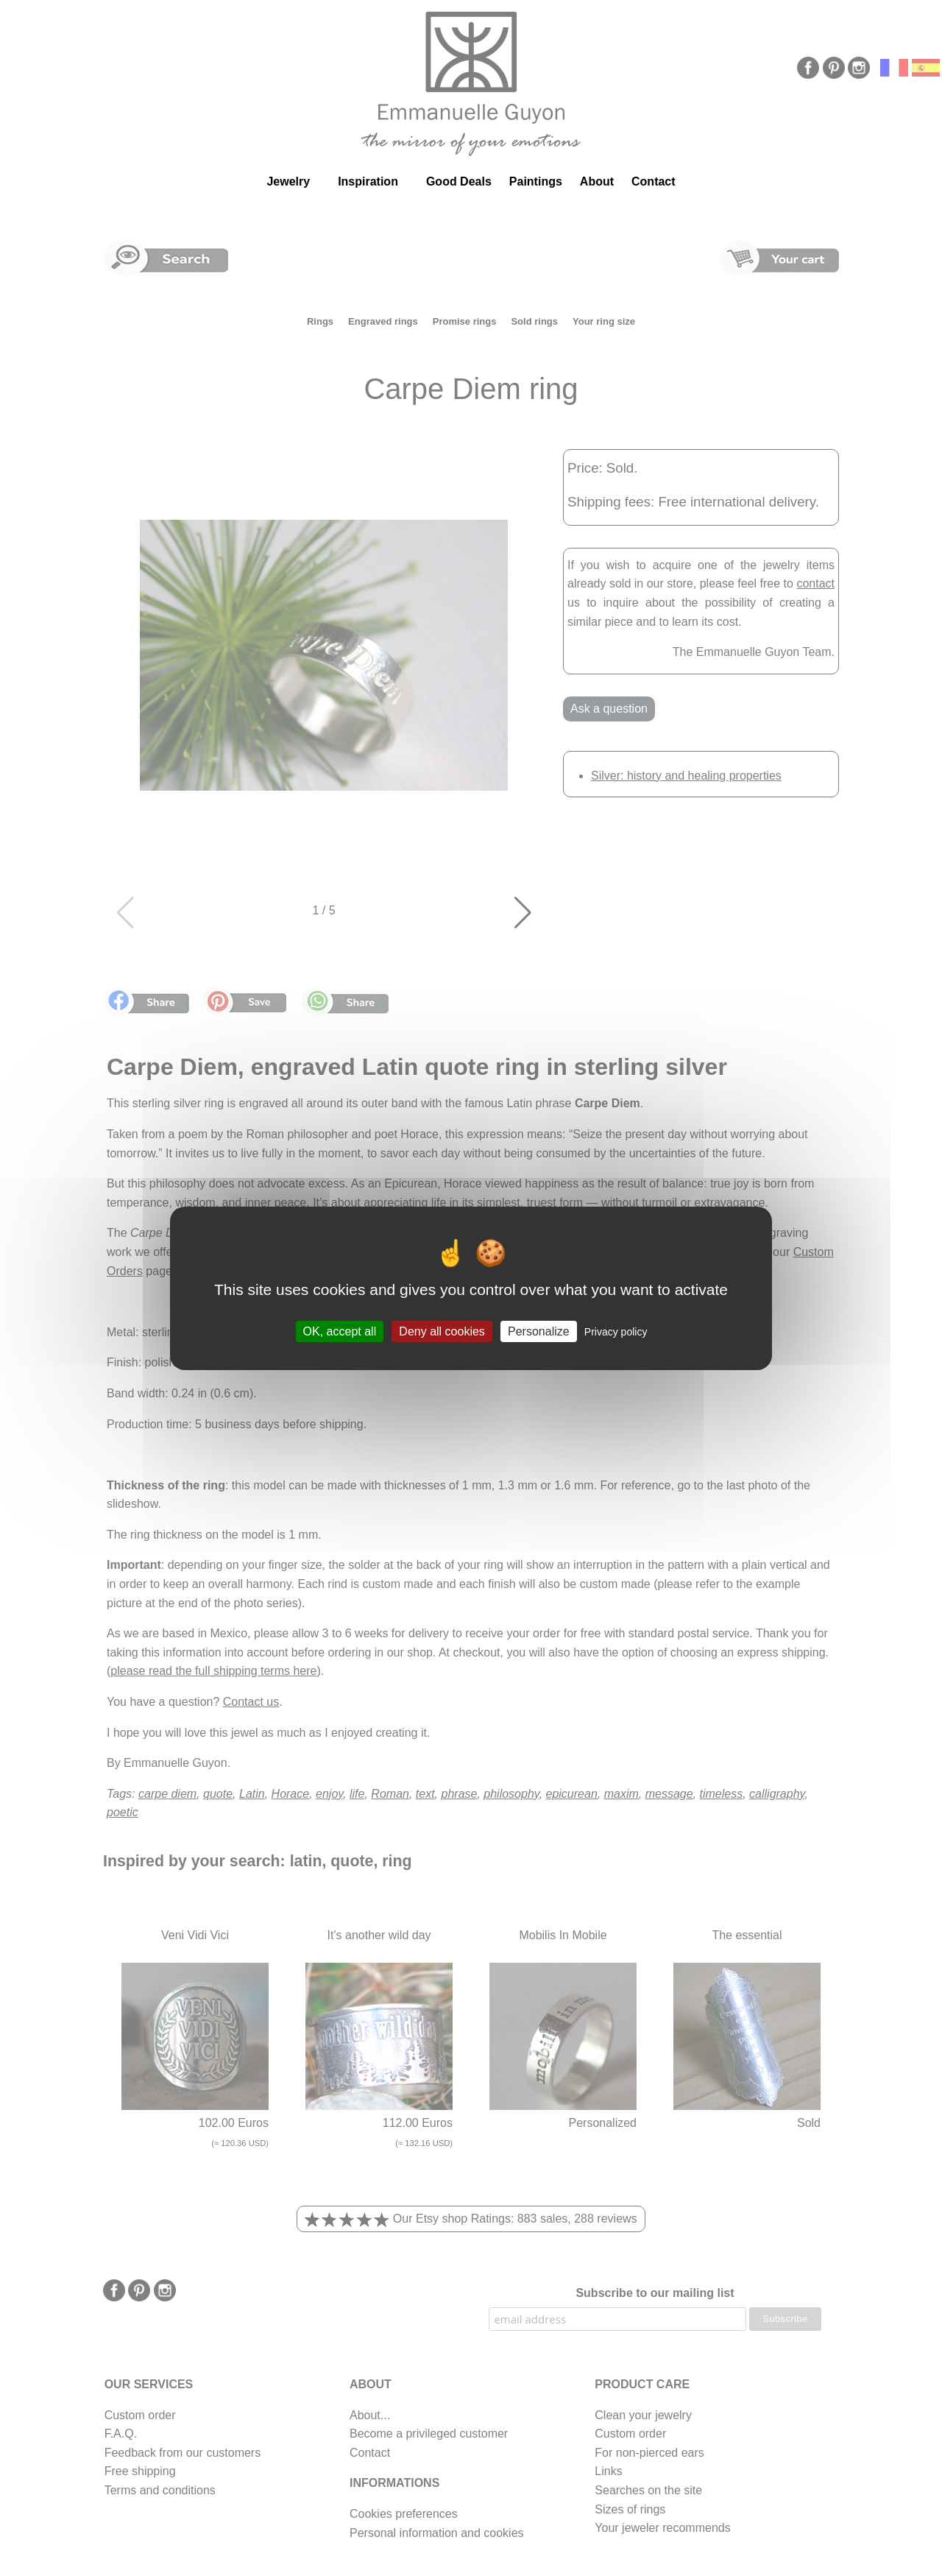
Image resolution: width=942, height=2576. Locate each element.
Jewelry (288, 181)
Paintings (535, 181)
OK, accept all (340, 1330)
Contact (653, 181)
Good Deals (459, 181)
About (597, 181)
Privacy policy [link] (616, 1331)
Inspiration (368, 181)
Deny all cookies (442, 1330)
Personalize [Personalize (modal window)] (539, 1330)
